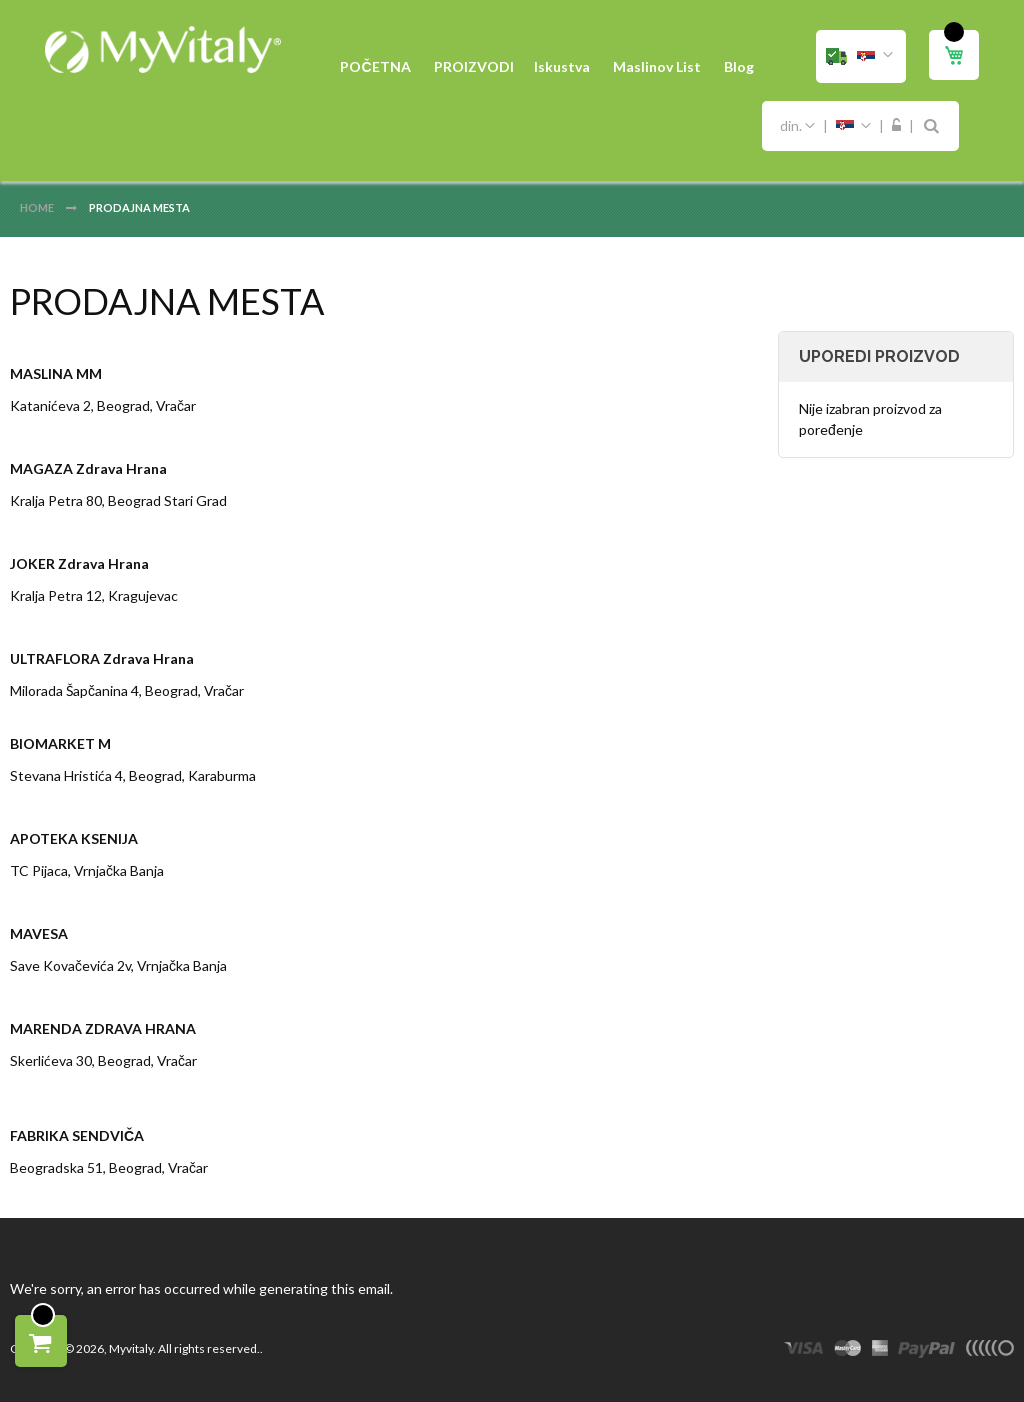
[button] (861, 56)
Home (38, 207)
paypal (926, 1351)
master (848, 1351)
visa (804, 1351)
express (880, 1351)
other (989, 1351)
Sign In (896, 126)
